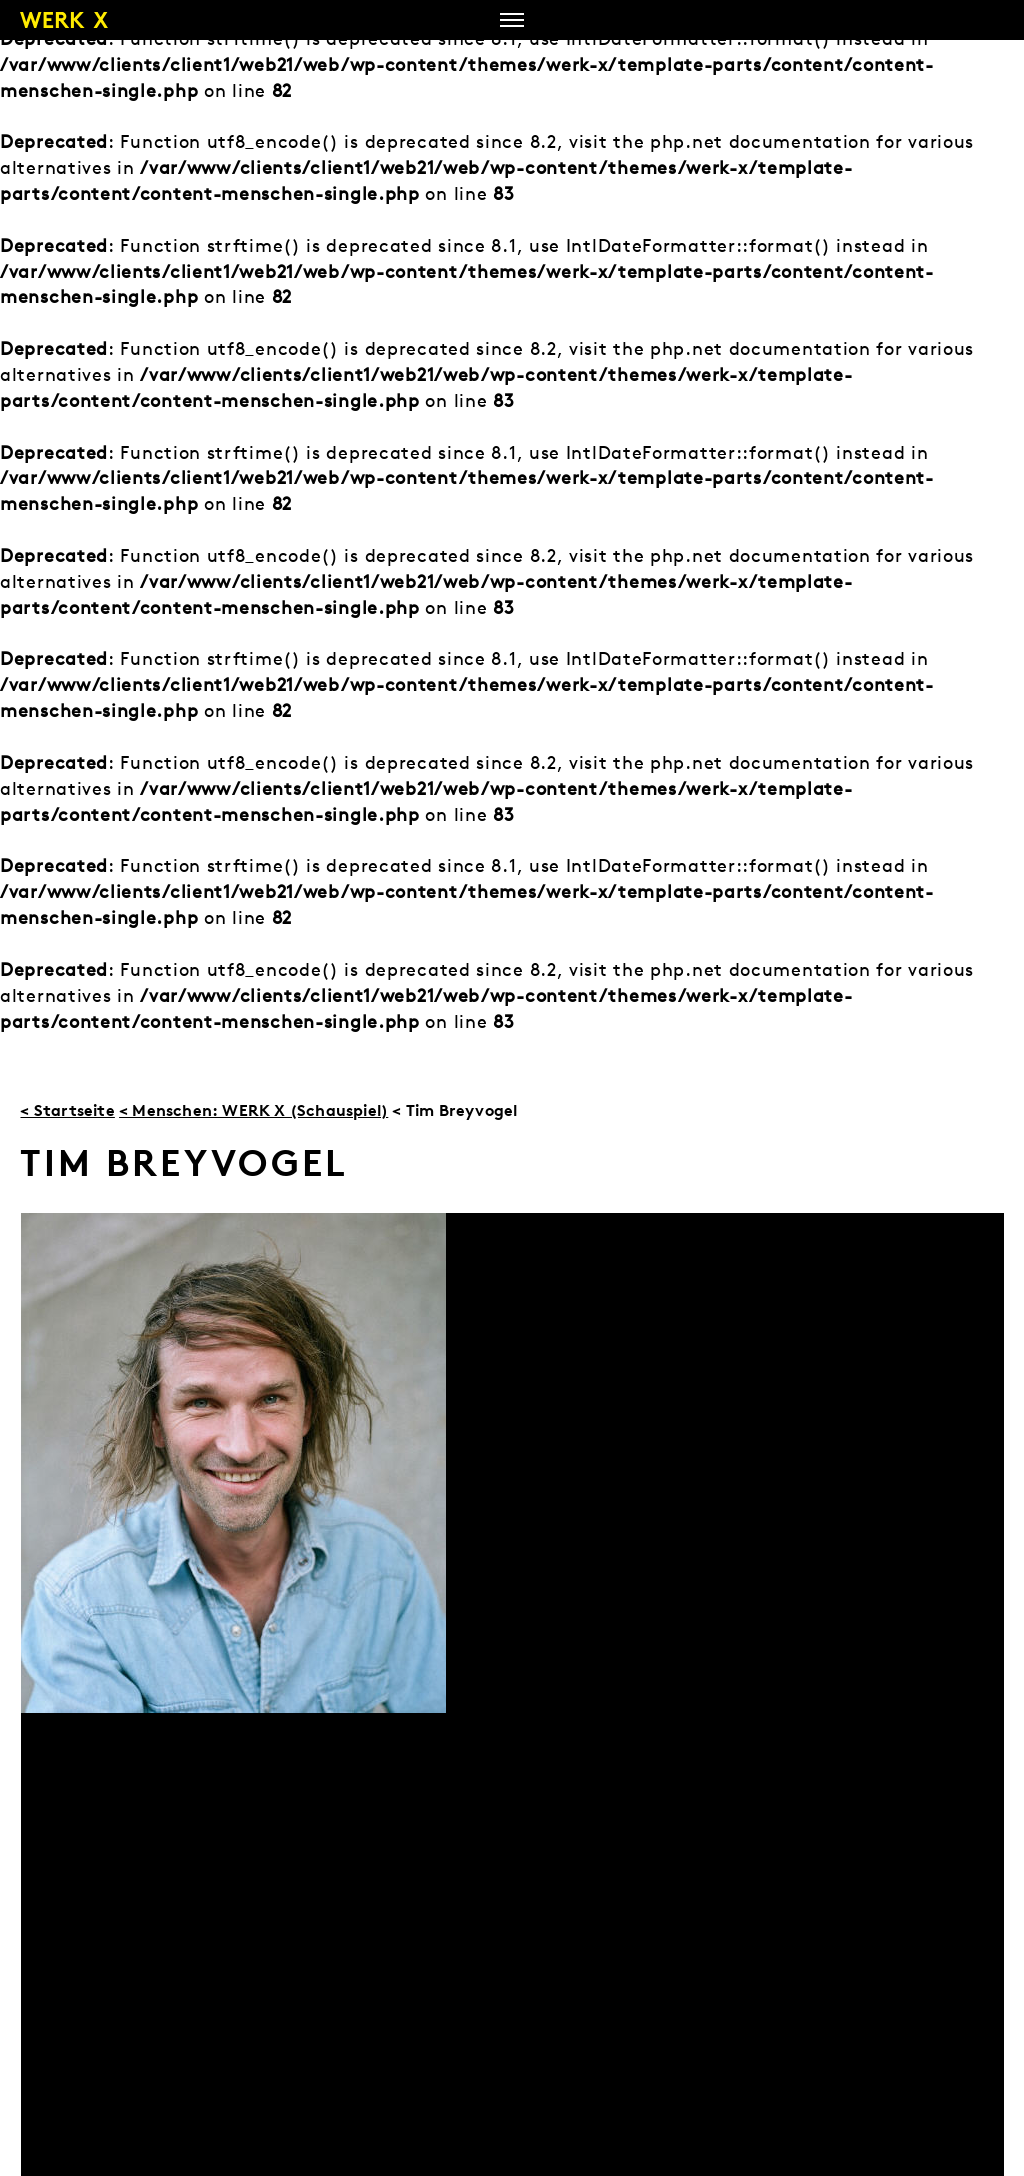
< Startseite (67, 1110)
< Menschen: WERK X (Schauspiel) (253, 1110)
